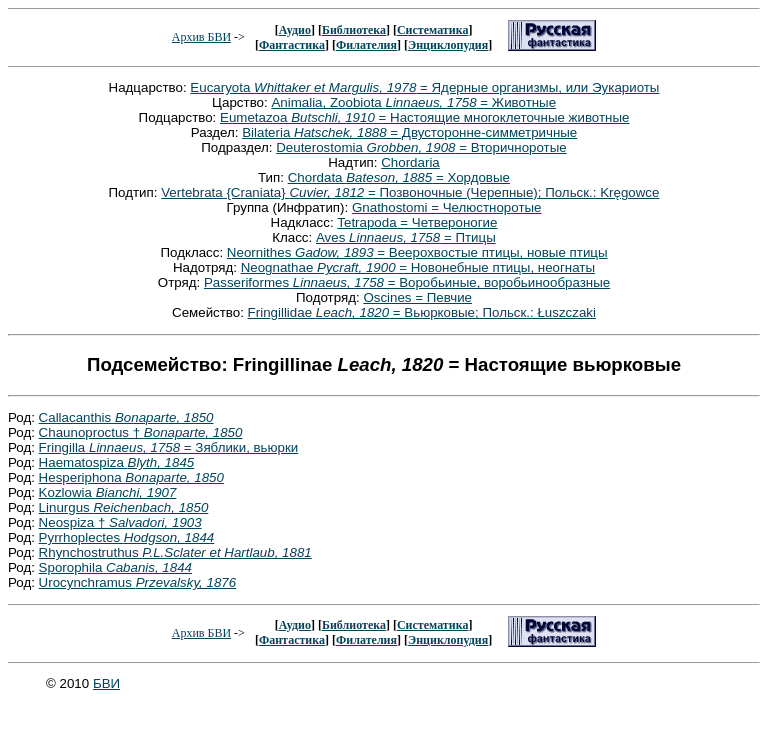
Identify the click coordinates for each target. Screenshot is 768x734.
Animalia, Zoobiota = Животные (413, 102)
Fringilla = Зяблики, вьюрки (169, 447)
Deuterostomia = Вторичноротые (421, 147)
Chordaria (410, 162)
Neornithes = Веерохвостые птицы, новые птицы (417, 252)
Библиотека (354, 30)
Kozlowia (108, 492)
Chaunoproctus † (141, 432)
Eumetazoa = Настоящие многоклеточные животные (424, 117)
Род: (23, 417)
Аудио (295, 30)
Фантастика (292, 45)
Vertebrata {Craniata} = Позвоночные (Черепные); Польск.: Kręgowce (410, 192)
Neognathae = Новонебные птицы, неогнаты (418, 267)
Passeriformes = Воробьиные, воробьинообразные (407, 282)
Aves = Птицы (406, 237)
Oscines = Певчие (417, 297)
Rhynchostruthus (175, 552)
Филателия (366, 45)
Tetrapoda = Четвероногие (417, 222)
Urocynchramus (138, 582)
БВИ (106, 683)
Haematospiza (117, 462)
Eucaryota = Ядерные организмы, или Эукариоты (424, 87)
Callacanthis (126, 417)
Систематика (432, 30)
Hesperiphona (131, 477)
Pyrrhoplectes (127, 537)
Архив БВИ (201, 37)
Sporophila (115, 567)
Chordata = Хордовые (399, 177)
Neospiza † (120, 522)
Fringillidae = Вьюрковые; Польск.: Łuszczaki (422, 312)
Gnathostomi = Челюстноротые (447, 207)
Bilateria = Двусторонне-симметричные (409, 132)
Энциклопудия (448, 45)
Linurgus (124, 507)
